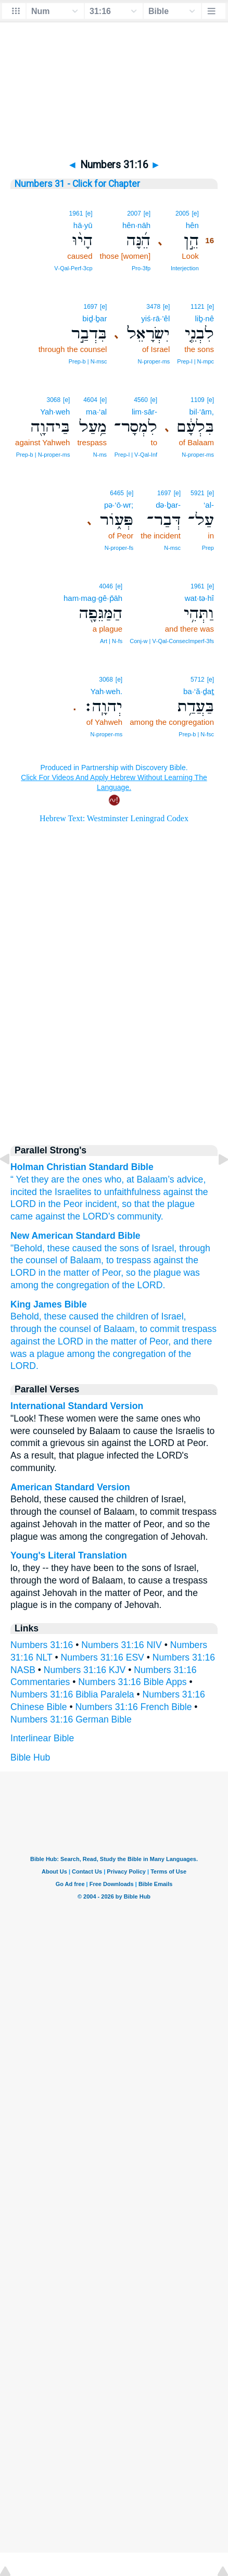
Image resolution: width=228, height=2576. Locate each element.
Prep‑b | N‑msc (88, 361)
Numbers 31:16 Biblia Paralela (72, 1694)
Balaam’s (155, 1179)
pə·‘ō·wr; (118, 504)
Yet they (32, 1179)
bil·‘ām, (201, 411)
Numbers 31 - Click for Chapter (77, 184)
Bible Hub (30, 1757)
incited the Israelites (51, 1192)
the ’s (91, 1216)
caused (87, 1248)
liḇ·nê (204, 318)
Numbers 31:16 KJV (84, 1670)
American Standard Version (70, 1487)
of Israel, (159, 1248)
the (158, 1204)
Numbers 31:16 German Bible (71, 1719)
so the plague (153, 1272)
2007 (134, 213)
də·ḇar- (168, 504)
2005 (182, 213)
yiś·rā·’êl (155, 318)
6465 (117, 493)
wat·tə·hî (199, 598)
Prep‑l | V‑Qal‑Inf (136, 454)
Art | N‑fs (111, 641)
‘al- (209, 504)
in (42, 1204)
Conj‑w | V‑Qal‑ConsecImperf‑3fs (172, 641)
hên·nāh (136, 225)
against (178, 1192)
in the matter (64, 1272)
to (98, 1192)
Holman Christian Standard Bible (82, 1167)
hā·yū (83, 225)
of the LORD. (139, 1285)
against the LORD (46, 1341)
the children (124, 1316)
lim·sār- (144, 411)
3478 (153, 306)
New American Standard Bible (75, 1235)
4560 (141, 400)
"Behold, (27, 1248)
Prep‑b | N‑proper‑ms (43, 454)
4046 (106, 586)
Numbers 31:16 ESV (102, 1657)
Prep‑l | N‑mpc (195, 361)
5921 (198, 493)
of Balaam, (82, 1260)
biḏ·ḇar (94, 318)
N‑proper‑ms (154, 361)
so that (135, 1204)
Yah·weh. (106, 691)
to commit (159, 1329)
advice (190, 1179)
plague (181, 1204)
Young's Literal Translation (68, 1555)
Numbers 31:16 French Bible (133, 1707)
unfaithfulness (132, 1192)
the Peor (65, 1204)
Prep (208, 548)
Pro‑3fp (141, 268)
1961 (76, 213)
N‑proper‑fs (119, 548)
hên (192, 225)
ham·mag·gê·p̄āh (93, 598)
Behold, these (38, 1316)
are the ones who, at (92, 1179)
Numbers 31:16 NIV (121, 1645)
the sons (121, 1248)
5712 (198, 679)
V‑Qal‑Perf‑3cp (73, 268)
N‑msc (172, 548)
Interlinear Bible (42, 1738)
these (58, 1248)
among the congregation (116, 1354)
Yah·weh (55, 411)
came (21, 1216)
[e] (195, 213)
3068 (53, 400)
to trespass (128, 1260)
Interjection (185, 268)
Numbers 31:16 (41, 1645)
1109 (198, 400)
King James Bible (48, 1304)
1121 (198, 306)
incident (101, 1204)
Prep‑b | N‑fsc (196, 734)
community (139, 1216)
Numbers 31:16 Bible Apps (132, 1682)
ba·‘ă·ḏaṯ (198, 691)
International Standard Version (76, 1406)
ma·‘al (96, 411)
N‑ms (100, 454)
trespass (199, 1329)
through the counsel (50, 1329)
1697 (90, 306)
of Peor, (107, 1272)
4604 (90, 400)
